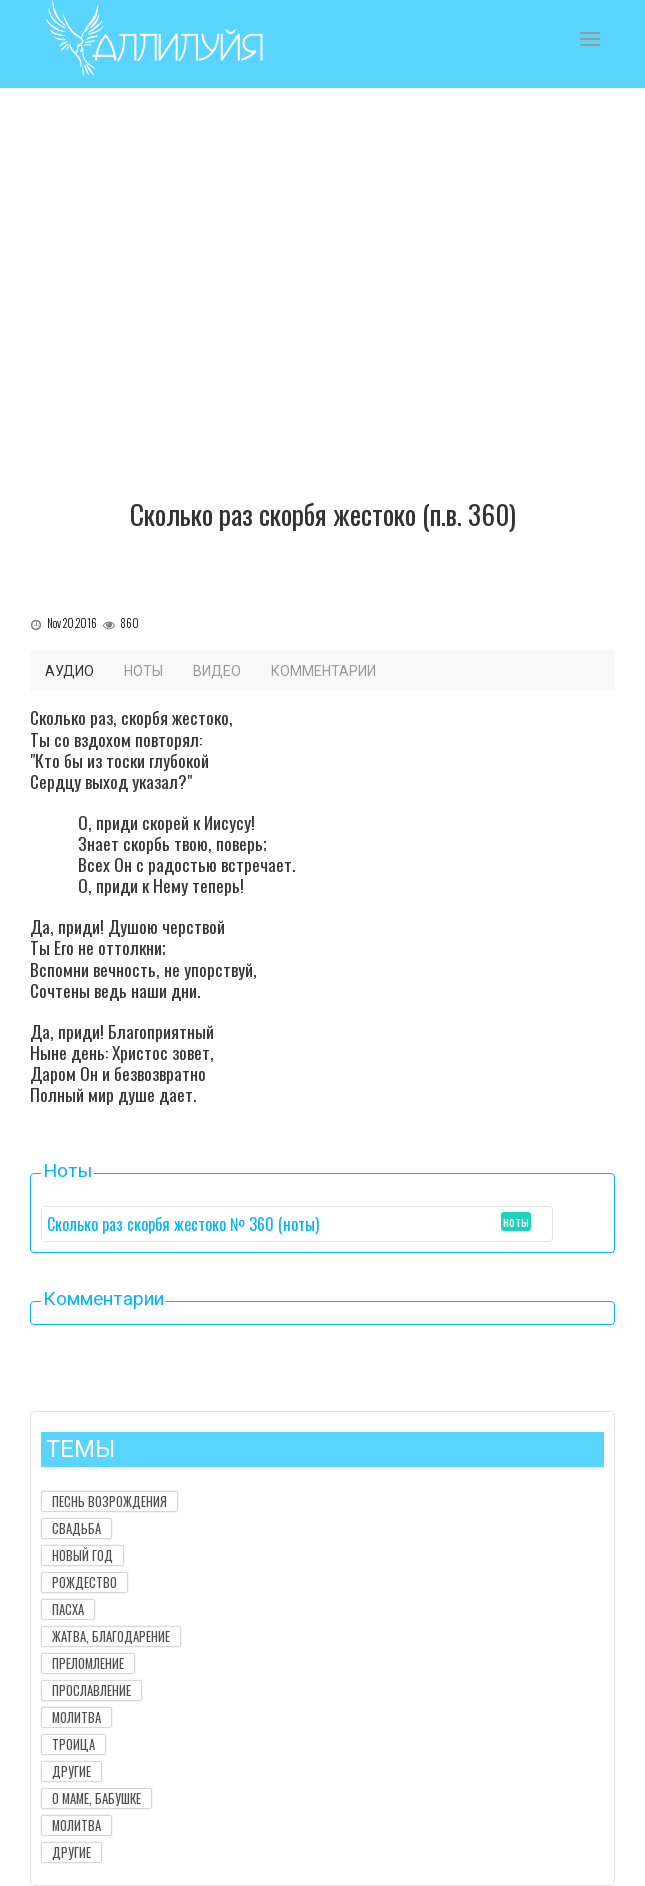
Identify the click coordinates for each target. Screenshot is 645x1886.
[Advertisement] (322, 318)
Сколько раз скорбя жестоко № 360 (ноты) (183, 1224)
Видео (217, 671)
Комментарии (323, 671)
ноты (516, 1221)
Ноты (143, 671)
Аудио (69, 671)
